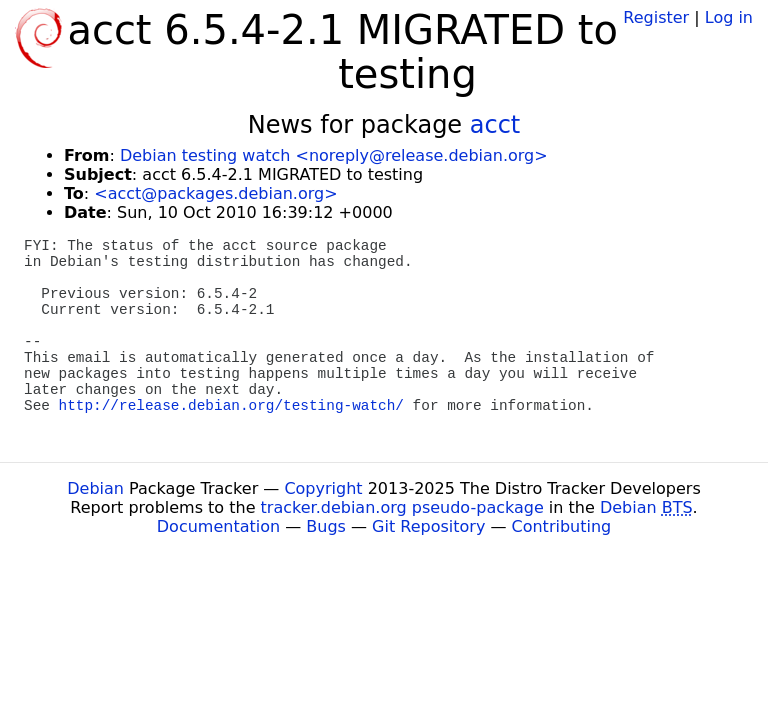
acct (495, 125)
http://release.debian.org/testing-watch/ (231, 406)
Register (656, 17)
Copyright (323, 488)
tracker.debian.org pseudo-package (402, 507)
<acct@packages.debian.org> (215, 193)
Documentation (218, 526)
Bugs (326, 526)
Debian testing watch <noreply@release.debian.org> (334, 155)
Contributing (562, 526)
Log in (729, 17)
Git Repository (428, 526)
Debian (95, 488)
